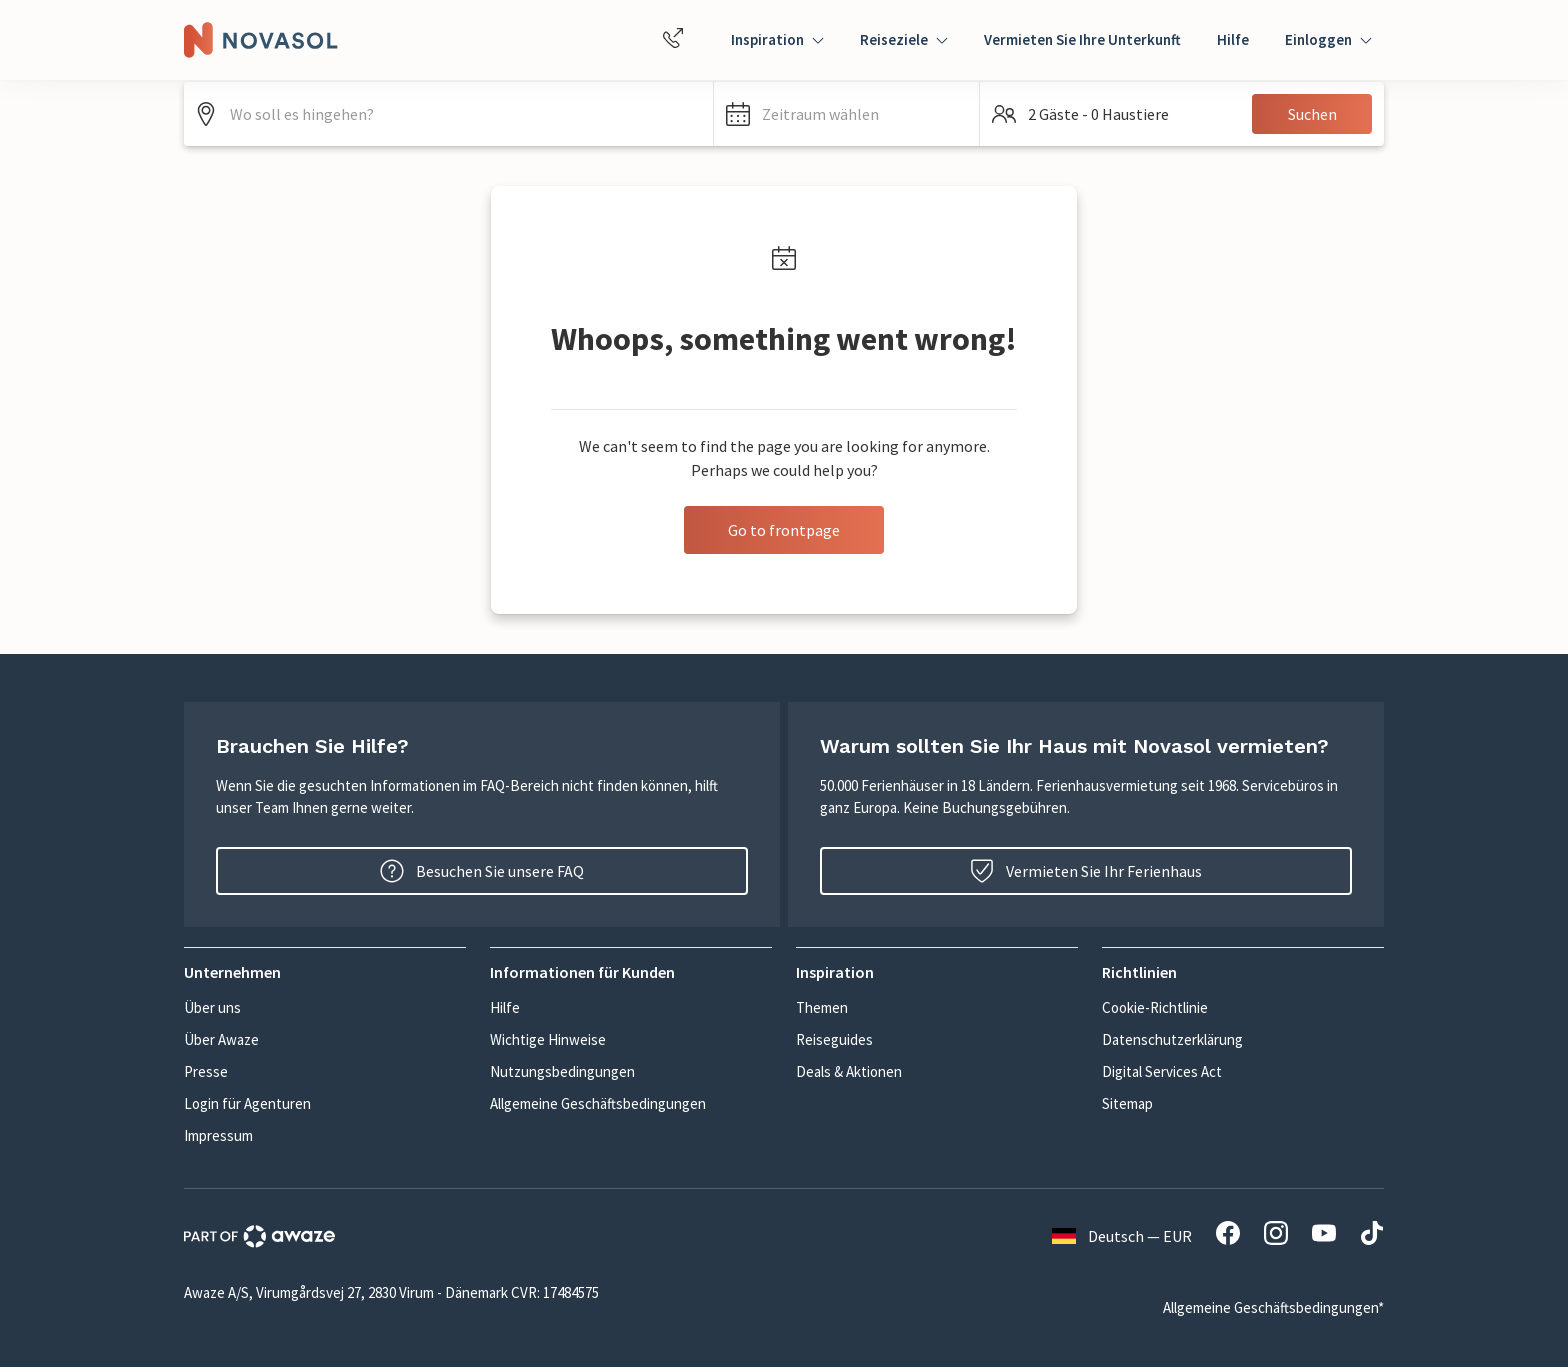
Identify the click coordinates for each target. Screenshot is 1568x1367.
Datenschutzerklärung (1172, 1039)
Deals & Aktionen (849, 1071)
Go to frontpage (784, 530)
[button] (846, 114)
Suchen (1312, 114)
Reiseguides (834, 1039)
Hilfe (1233, 39)
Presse (206, 1071)
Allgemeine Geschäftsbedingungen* (1273, 1307)
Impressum (218, 1135)
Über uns (212, 1007)
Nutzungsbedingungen (562, 1071)
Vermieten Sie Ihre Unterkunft (1082, 39)
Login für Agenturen (247, 1103)
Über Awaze (221, 1039)
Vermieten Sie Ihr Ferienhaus (1086, 871)
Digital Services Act (1162, 1071)
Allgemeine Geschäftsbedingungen (598, 1103)
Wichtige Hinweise (548, 1039)
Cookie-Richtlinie (1155, 1007)
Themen (822, 1007)
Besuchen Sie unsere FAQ (482, 871)
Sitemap (1127, 1103)
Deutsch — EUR (1122, 1236)
